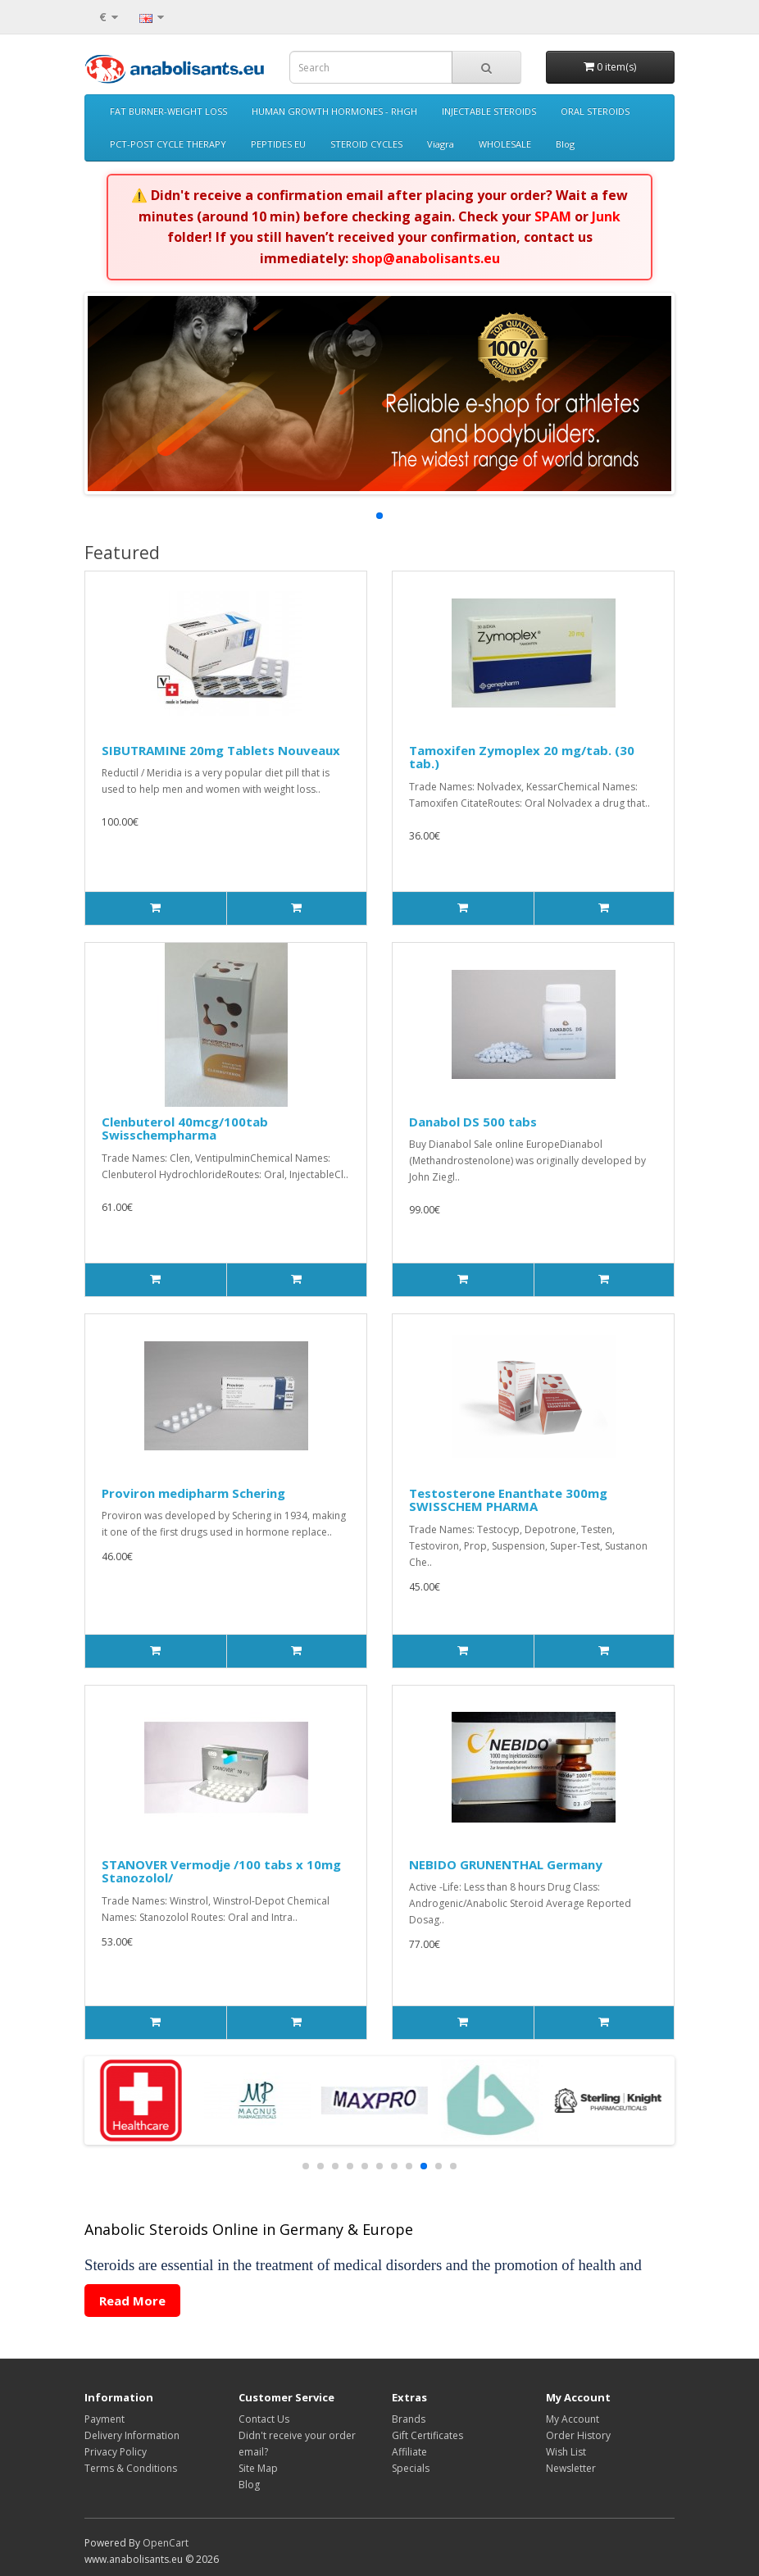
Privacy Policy (115, 2452)
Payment (104, 2419)
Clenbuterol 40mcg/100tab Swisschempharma (185, 1128)
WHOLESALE (505, 144)
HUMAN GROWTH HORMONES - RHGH (334, 111)
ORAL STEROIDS (595, 111)
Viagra (440, 144)
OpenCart (166, 2543)
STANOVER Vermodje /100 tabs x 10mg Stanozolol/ (221, 1871)
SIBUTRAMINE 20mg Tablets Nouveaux (221, 750)
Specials (410, 2468)
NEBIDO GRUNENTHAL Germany (505, 1864)
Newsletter (571, 2468)
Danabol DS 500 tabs (473, 1121)
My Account (572, 2419)
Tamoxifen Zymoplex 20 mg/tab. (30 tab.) (521, 757)
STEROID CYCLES (366, 144)
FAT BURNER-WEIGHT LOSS (168, 111)
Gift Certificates (427, 2435)
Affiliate (409, 2452)
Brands (408, 2419)
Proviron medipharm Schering (193, 1493)
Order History (578, 2435)
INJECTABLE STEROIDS (489, 111)
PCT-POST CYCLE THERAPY (168, 144)
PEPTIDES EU (278, 144)
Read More (132, 2300)
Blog (565, 144)
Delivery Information (132, 2435)
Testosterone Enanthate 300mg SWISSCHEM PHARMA (508, 1500)
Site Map (258, 2468)
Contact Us (264, 2419)
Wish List (566, 2452)
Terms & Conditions (130, 2468)
